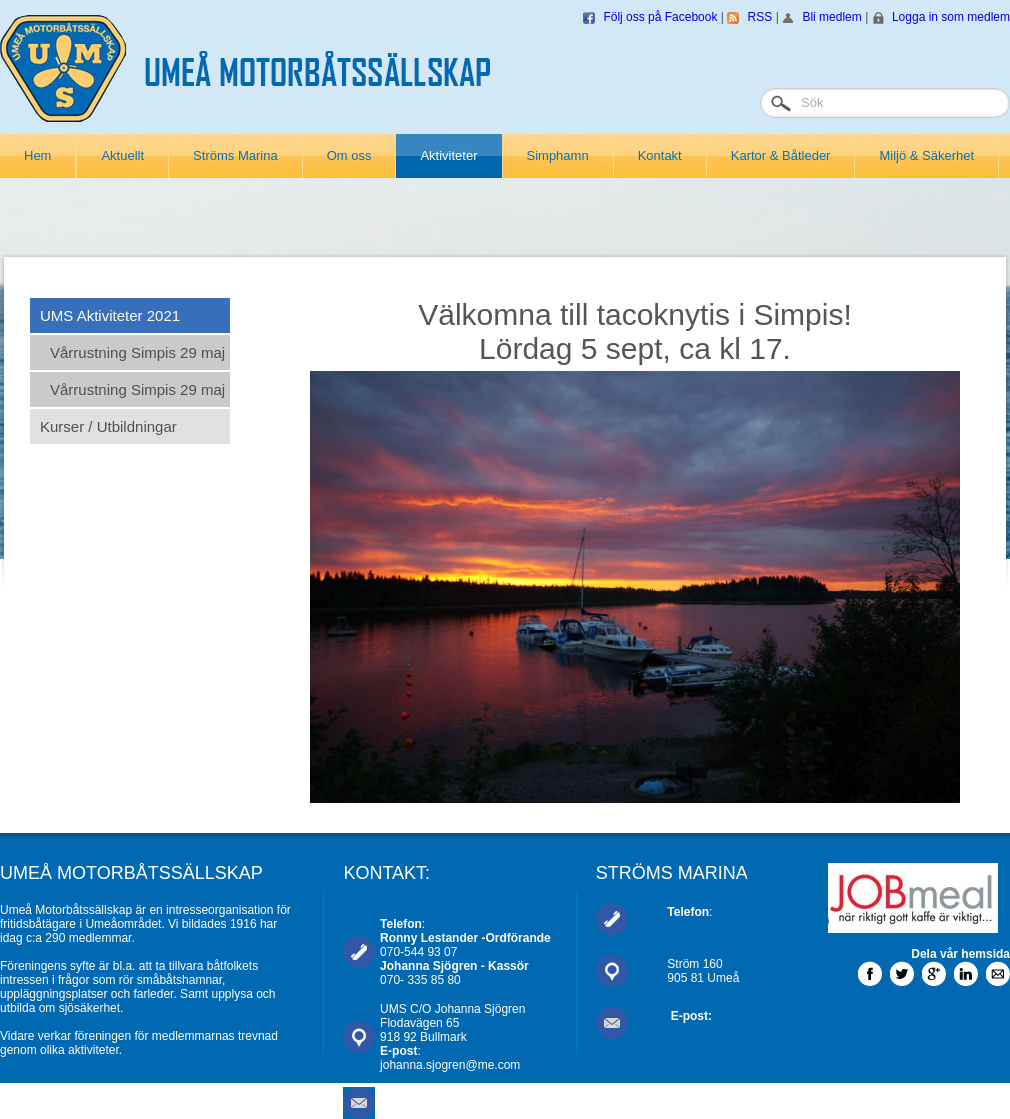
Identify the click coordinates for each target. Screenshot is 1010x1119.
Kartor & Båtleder (781, 155)
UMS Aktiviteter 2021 (110, 315)
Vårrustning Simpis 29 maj (137, 352)
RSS (760, 17)
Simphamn (558, 155)
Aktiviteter (448, 155)
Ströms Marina (235, 155)
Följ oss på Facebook (660, 17)
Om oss (349, 155)
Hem (37, 155)
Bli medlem (831, 17)
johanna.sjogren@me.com (450, 1065)
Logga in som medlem (951, 17)
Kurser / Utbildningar (108, 426)
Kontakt (660, 155)
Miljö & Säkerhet (926, 155)
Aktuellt (122, 155)
